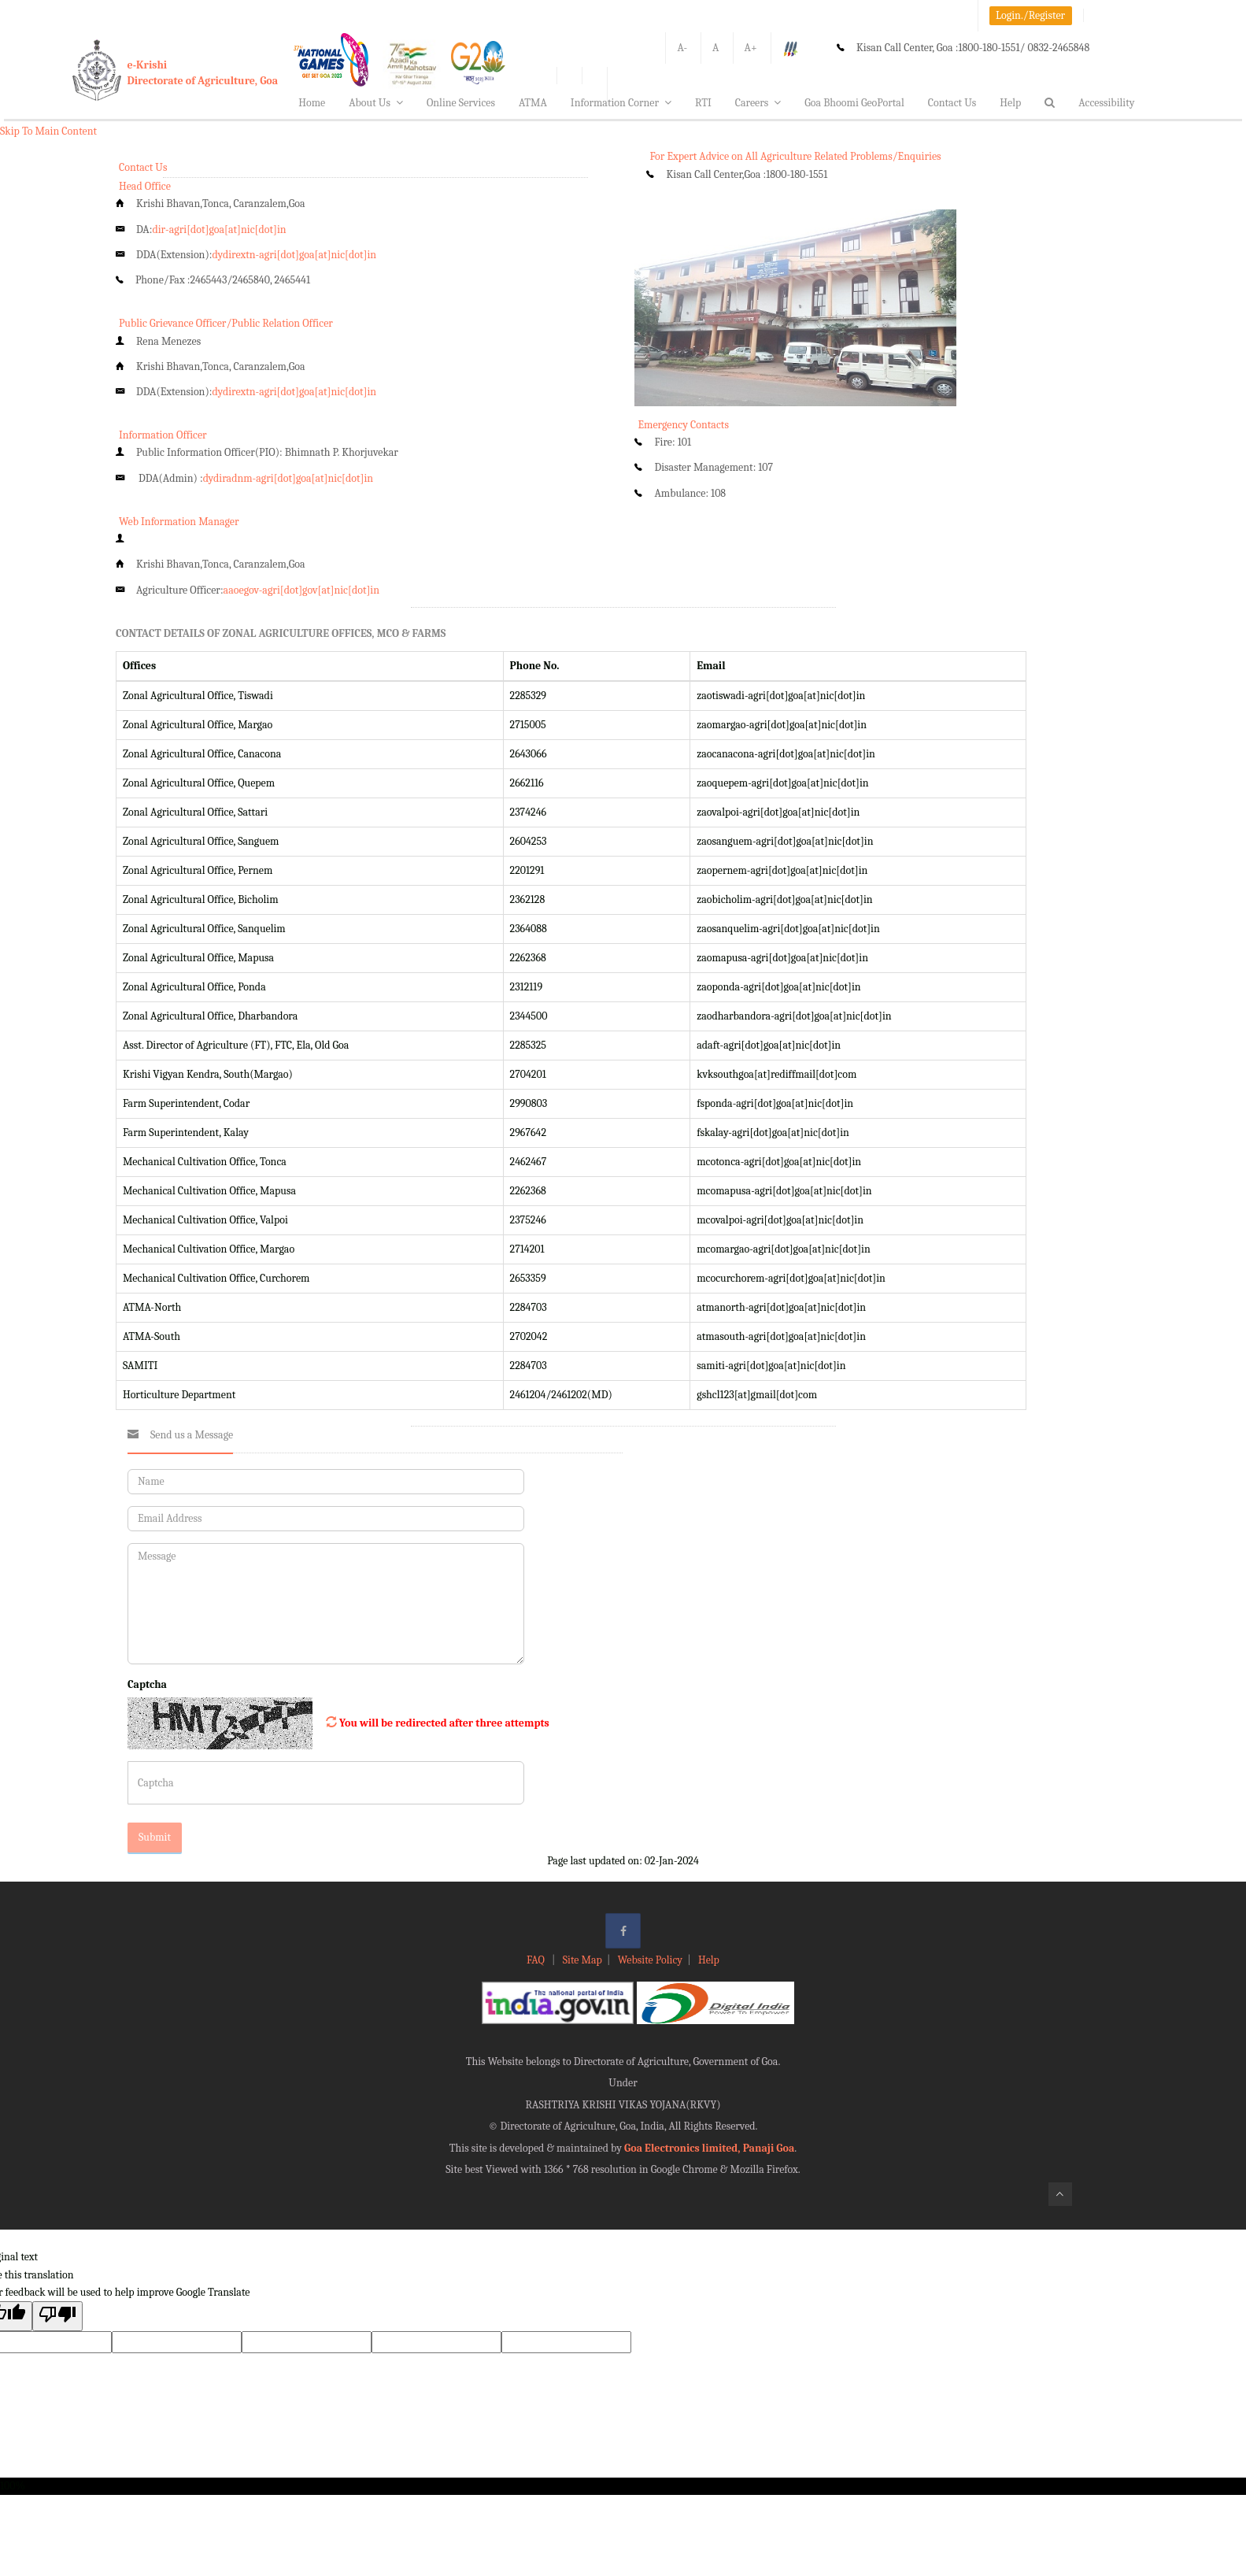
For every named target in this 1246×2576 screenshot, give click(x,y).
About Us (376, 102)
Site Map (582, 1960)
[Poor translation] (57, 2315)
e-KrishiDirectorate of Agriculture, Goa (203, 72)
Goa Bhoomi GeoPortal (854, 102)
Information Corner (621, 102)
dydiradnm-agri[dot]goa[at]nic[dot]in (288, 478)
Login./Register (1030, 15)
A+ (751, 47)
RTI (703, 102)
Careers (758, 102)
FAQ (537, 1960)
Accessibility (1106, 102)
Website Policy (650, 1960)
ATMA (533, 102)
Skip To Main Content (48, 131)
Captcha (147, 1684)
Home (311, 102)
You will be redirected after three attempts (444, 1723)
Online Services (461, 102)
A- (682, 47)
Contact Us (952, 102)
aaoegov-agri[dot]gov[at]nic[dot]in (301, 590)
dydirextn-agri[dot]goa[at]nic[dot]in (294, 254)
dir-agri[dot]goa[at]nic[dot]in (219, 229)
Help (1010, 102)
